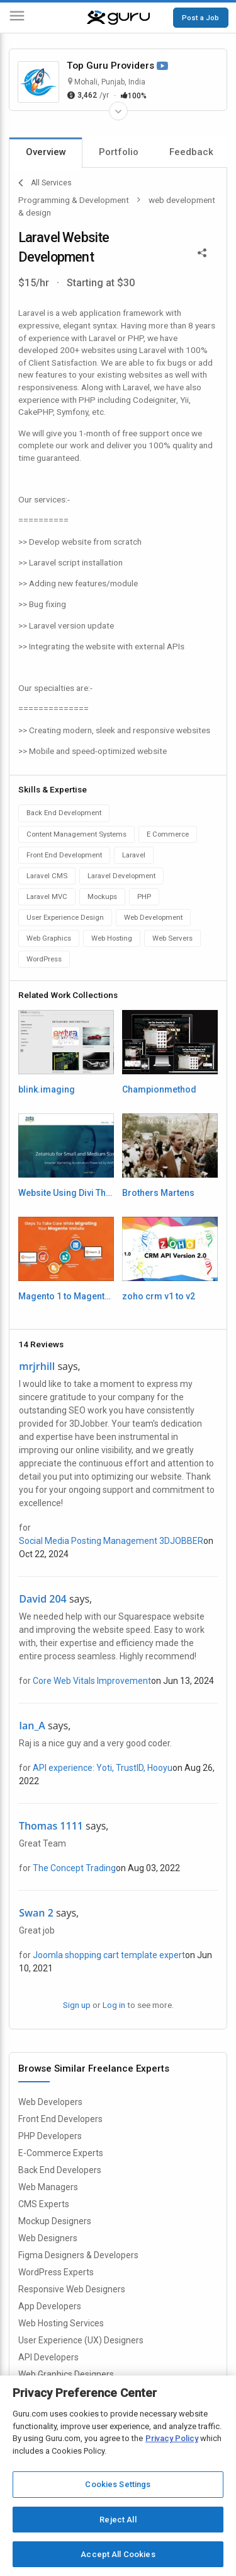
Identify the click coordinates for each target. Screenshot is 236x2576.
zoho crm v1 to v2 (158, 1296)
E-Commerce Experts (60, 2153)
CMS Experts (43, 2204)
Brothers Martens (158, 1193)
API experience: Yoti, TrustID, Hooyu (102, 1768)
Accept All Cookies (118, 2554)
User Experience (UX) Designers (80, 2340)
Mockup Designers (54, 2221)
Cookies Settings (117, 2484)
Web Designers (47, 2238)
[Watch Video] (162, 66)
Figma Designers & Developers (78, 2255)
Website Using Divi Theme (66, 1193)
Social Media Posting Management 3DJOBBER (111, 1541)
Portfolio (118, 152)
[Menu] (17, 18)
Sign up (77, 2005)
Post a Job (200, 17)
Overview (46, 152)
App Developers (49, 2306)
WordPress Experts (56, 2272)
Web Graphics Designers (66, 2374)
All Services (45, 183)
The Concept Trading (74, 1868)
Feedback (191, 152)
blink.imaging (46, 1089)
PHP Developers (50, 2136)
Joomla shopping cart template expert (109, 1955)
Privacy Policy (171, 2438)
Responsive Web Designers (71, 2289)
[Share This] (202, 251)
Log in (114, 2005)
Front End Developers (60, 2119)
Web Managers (48, 2187)
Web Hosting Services (61, 2323)
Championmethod (159, 1089)
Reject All (117, 2519)
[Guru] (118, 17)
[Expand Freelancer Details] (118, 111)
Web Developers (50, 2102)
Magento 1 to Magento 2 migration (66, 1296)
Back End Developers (59, 2170)
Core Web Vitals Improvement (92, 1681)
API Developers (48, 2357)
